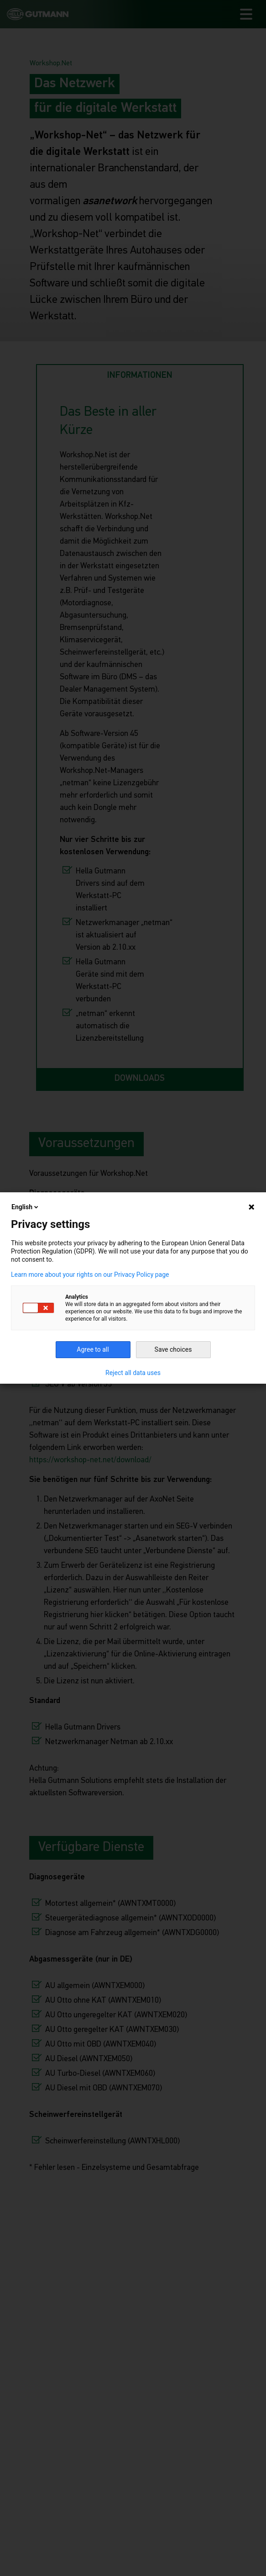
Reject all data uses (133, 1372)
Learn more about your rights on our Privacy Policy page (90, 1274)
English (25, 1207)
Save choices (173, 1349)
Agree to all (93, 1349)
